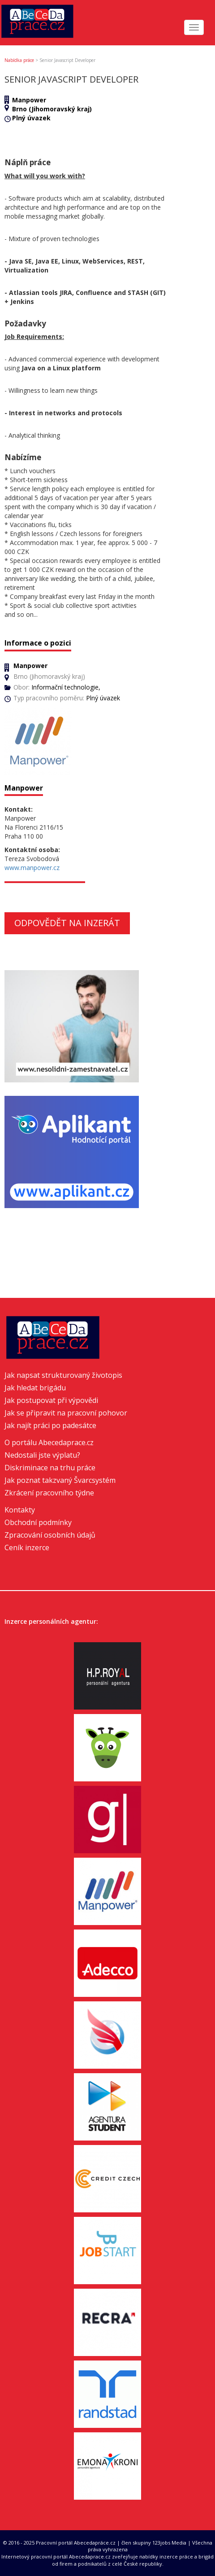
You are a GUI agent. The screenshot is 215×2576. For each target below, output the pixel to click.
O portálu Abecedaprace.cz (49, 1442)
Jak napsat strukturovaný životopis (63, 1375)
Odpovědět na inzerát (67, 923)
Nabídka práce (19, 60)
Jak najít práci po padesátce (50, 1425)
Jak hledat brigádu (35, 1388)
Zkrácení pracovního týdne (49, 1493)
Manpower (29, 100)
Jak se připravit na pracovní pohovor (65, 1413)
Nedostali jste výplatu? (42, 1455)
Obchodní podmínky (38, 1522)
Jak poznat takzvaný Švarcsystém (60, 1480)
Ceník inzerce (26, 1547)
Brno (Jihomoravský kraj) (52, 109)
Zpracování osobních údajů (49, 1535)
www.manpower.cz (32, 867)
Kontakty (19, 1510)
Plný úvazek (31, 118)
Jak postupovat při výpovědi (51, 1400)
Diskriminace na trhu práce (49, 1468)
